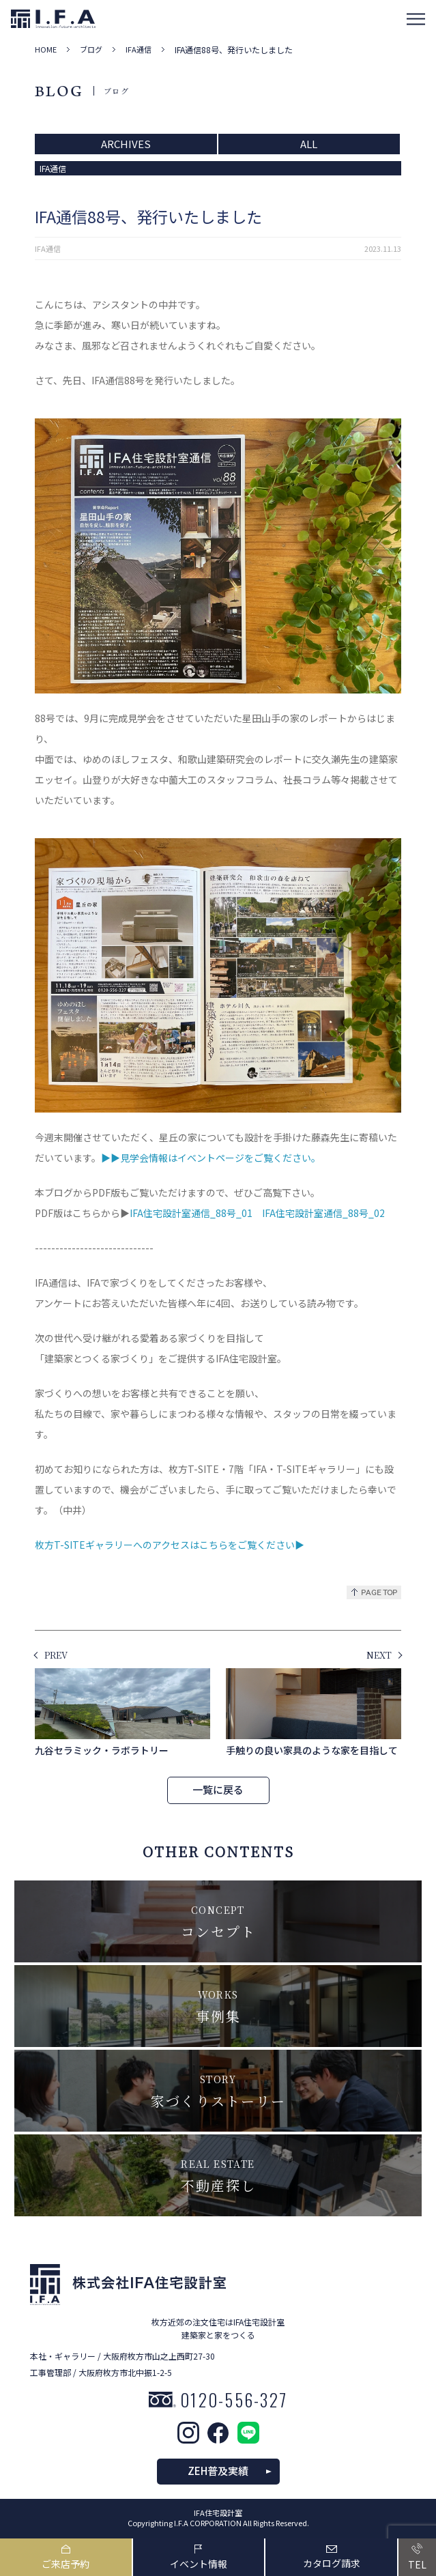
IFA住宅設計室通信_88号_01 (191, 1213)
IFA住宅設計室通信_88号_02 (323, 1213)
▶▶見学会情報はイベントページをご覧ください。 (211, 1157)
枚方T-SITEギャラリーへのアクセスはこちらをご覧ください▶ (169, 1544)
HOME (46, 49)
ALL (308, 144)
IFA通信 (138, 49)
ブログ (91, 49)
